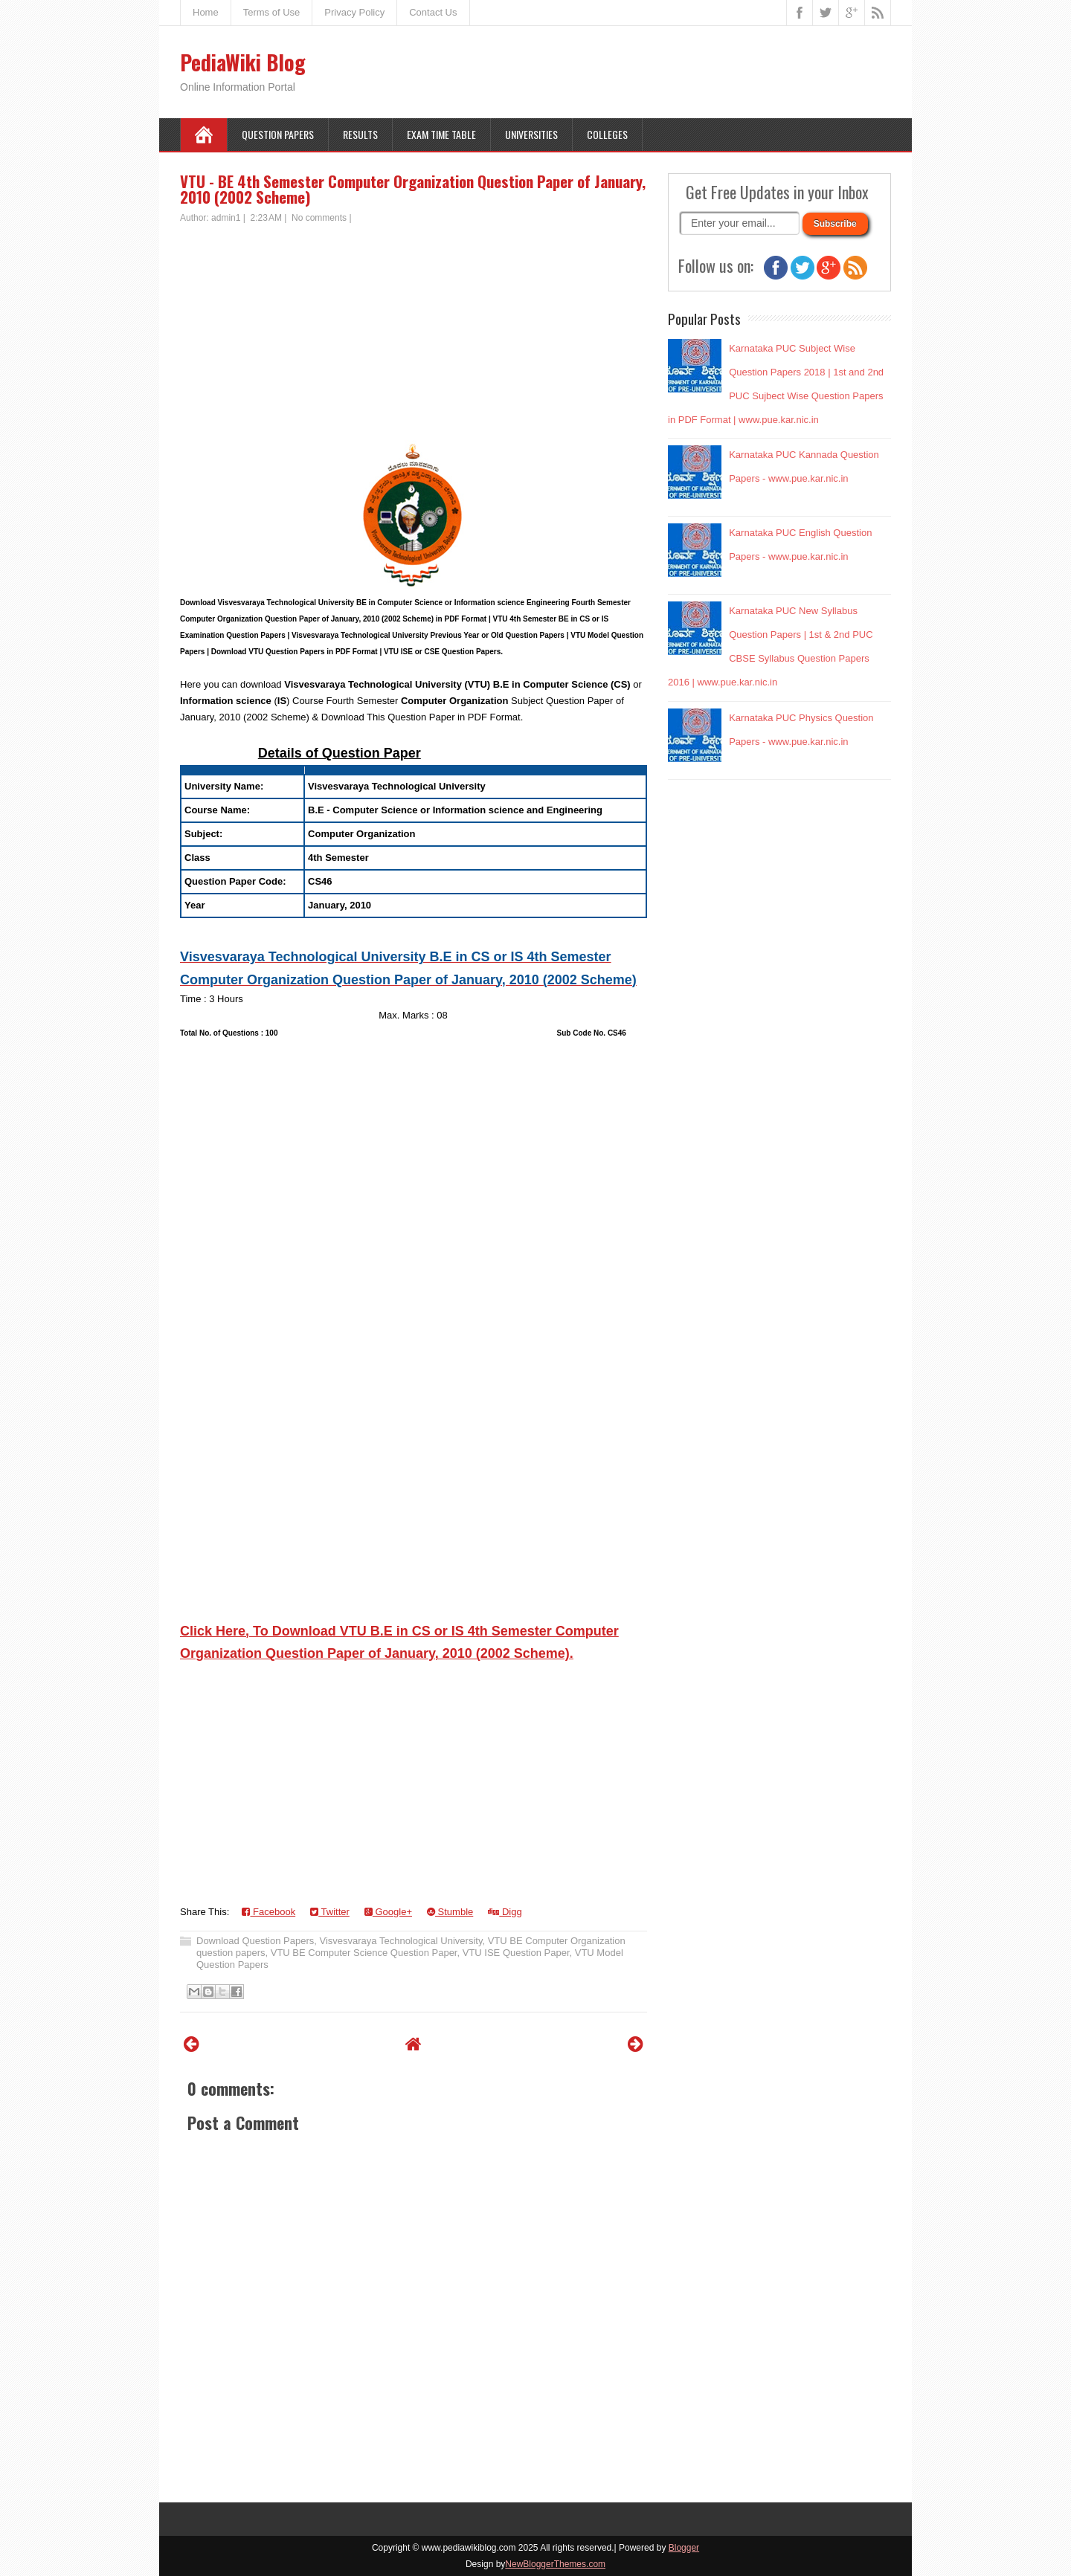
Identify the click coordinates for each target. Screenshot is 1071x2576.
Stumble (450, 1911)
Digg (504, 1911)
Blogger (684, 2548)
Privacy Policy (354, 12)
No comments (319, 218)
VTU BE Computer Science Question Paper (364, 1952)
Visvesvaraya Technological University (401, 1940)
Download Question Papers (255, 1940)
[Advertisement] (413, 336)
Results (360, 134)
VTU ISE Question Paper (516, 1952)
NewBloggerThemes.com (555, 2564)
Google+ (388, 1911)
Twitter (330, 1911)
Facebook (268, 1911)
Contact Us (433, 12)
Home (206, 12)
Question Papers (278, 134)
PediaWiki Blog (243, 62)
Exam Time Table (441, 134)
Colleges (607, 134)
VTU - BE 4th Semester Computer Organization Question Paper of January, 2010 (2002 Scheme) (413, 189)
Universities (531, 134)
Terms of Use (271, 12)
